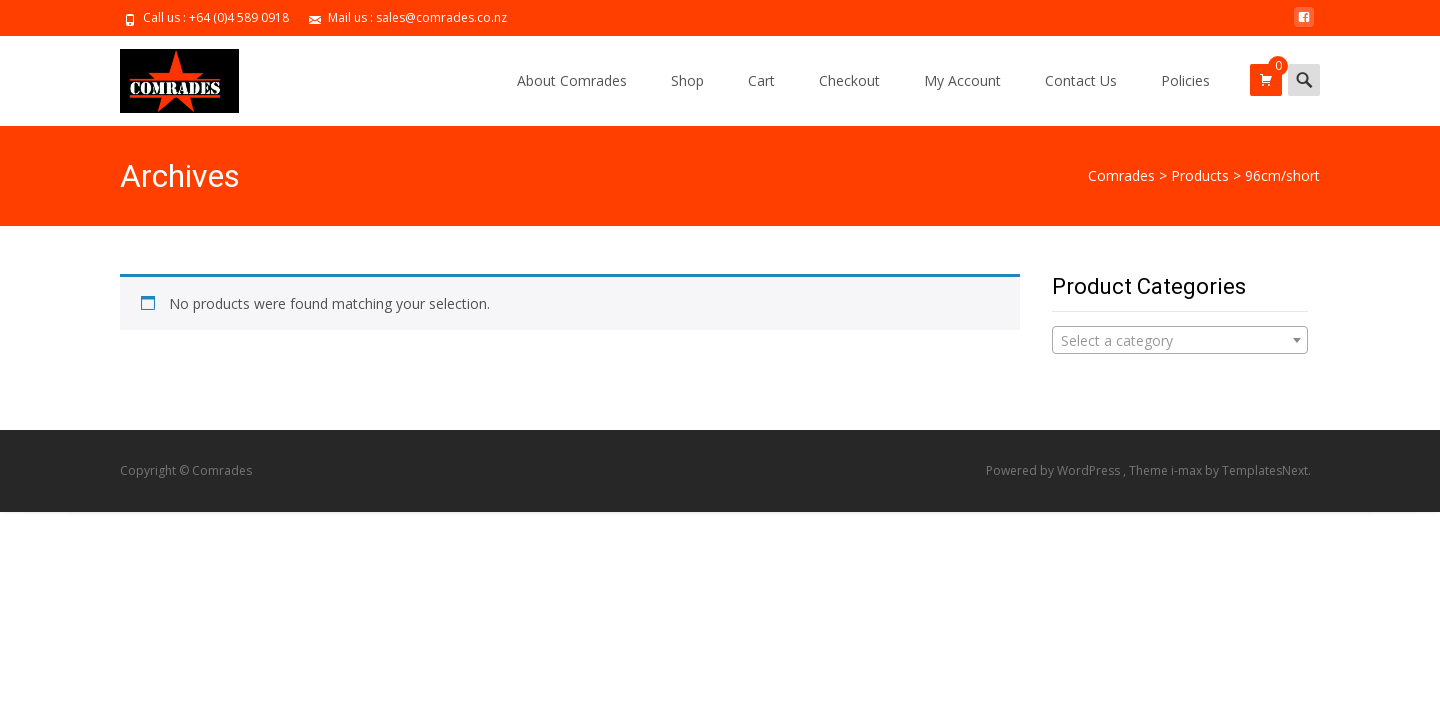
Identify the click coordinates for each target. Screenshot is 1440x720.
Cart (761, 80)
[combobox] (1180, 340)
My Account (962, 80)
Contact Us (1081, 80)
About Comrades (572, 80)
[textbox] (1180, 341)
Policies (1185, 80)
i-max (1188, 470)
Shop (687, 80)
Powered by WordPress (1054, 470)
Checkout (849, 80)
